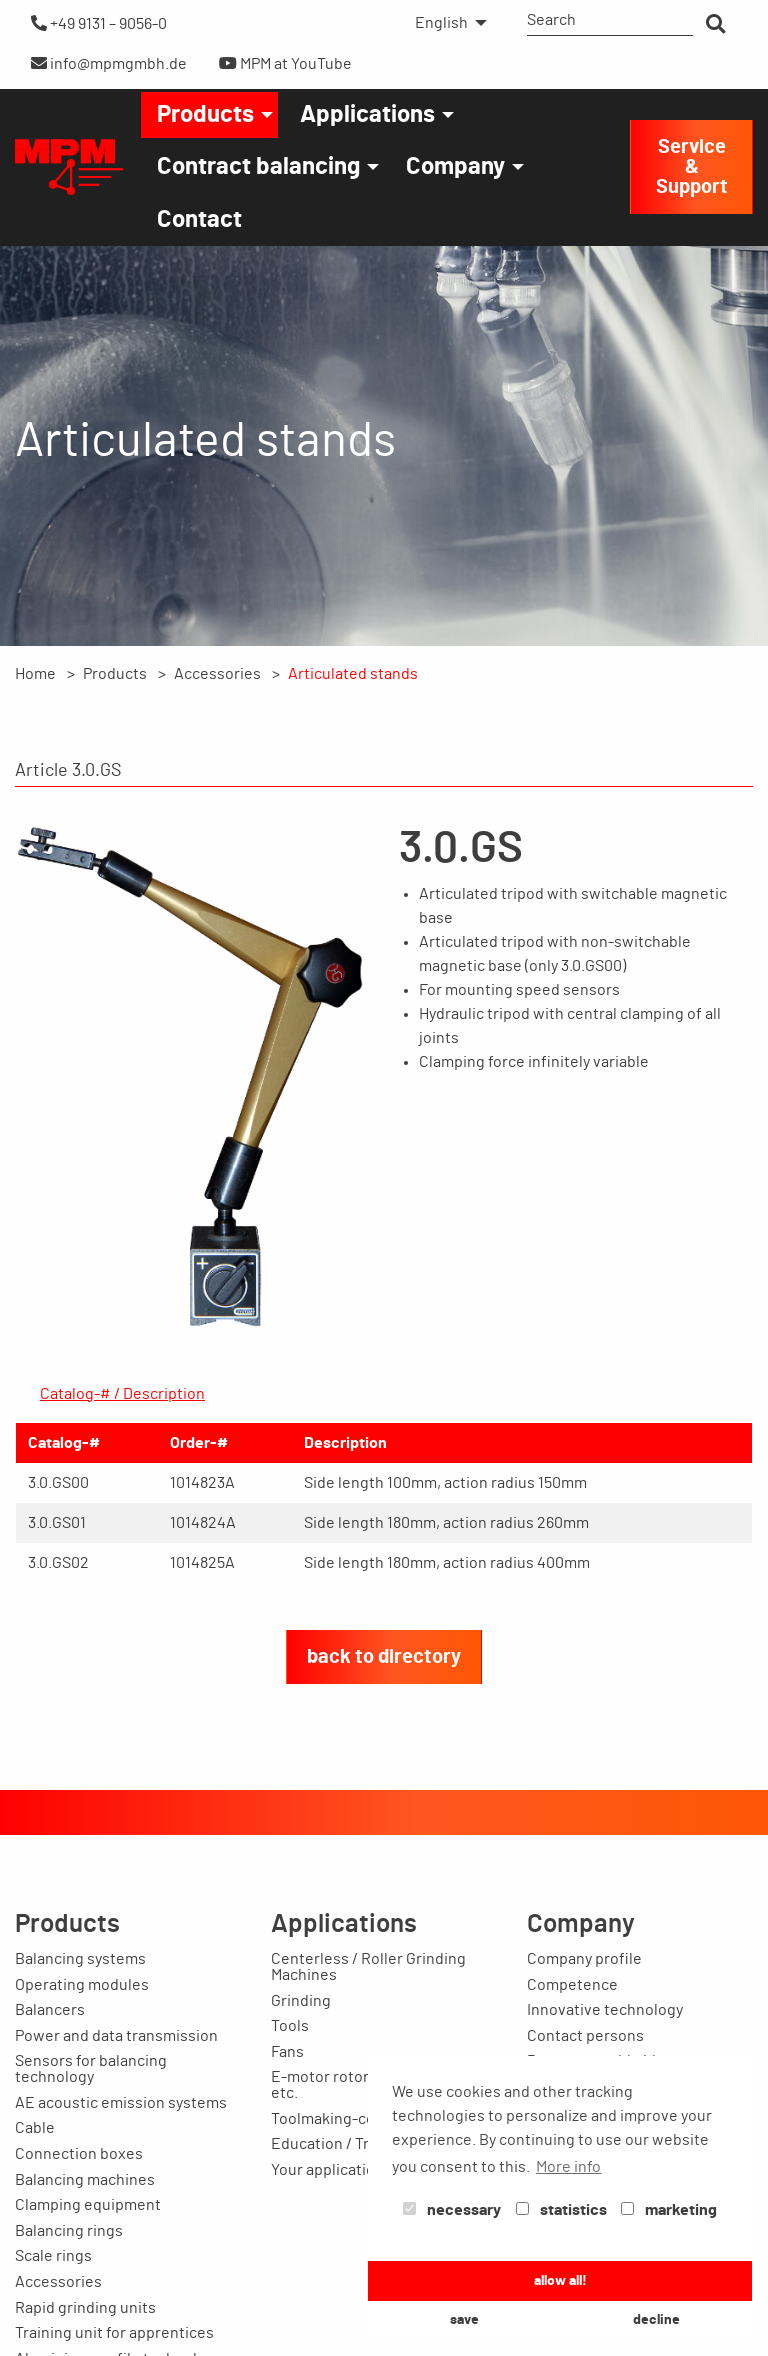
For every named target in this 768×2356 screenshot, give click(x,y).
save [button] (464, 2319)
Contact (199, 220)
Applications (367, 115)
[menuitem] (445, 23)
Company (455, 167)
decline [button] (656, 2319)
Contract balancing (258, 167)
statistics (561, 2210)
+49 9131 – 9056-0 (99, 23)
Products (205, 115)
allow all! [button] (560, 2280)
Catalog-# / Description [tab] (122, 1394)
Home (35, 674)
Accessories (217, 674)
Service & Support (692, 167)
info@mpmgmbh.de (109, 63)
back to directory (384, 1657)
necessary (452, 2210)
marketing (669, 2210)
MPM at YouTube (285, 63)
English (441, 23)
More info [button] (568, 2167)
